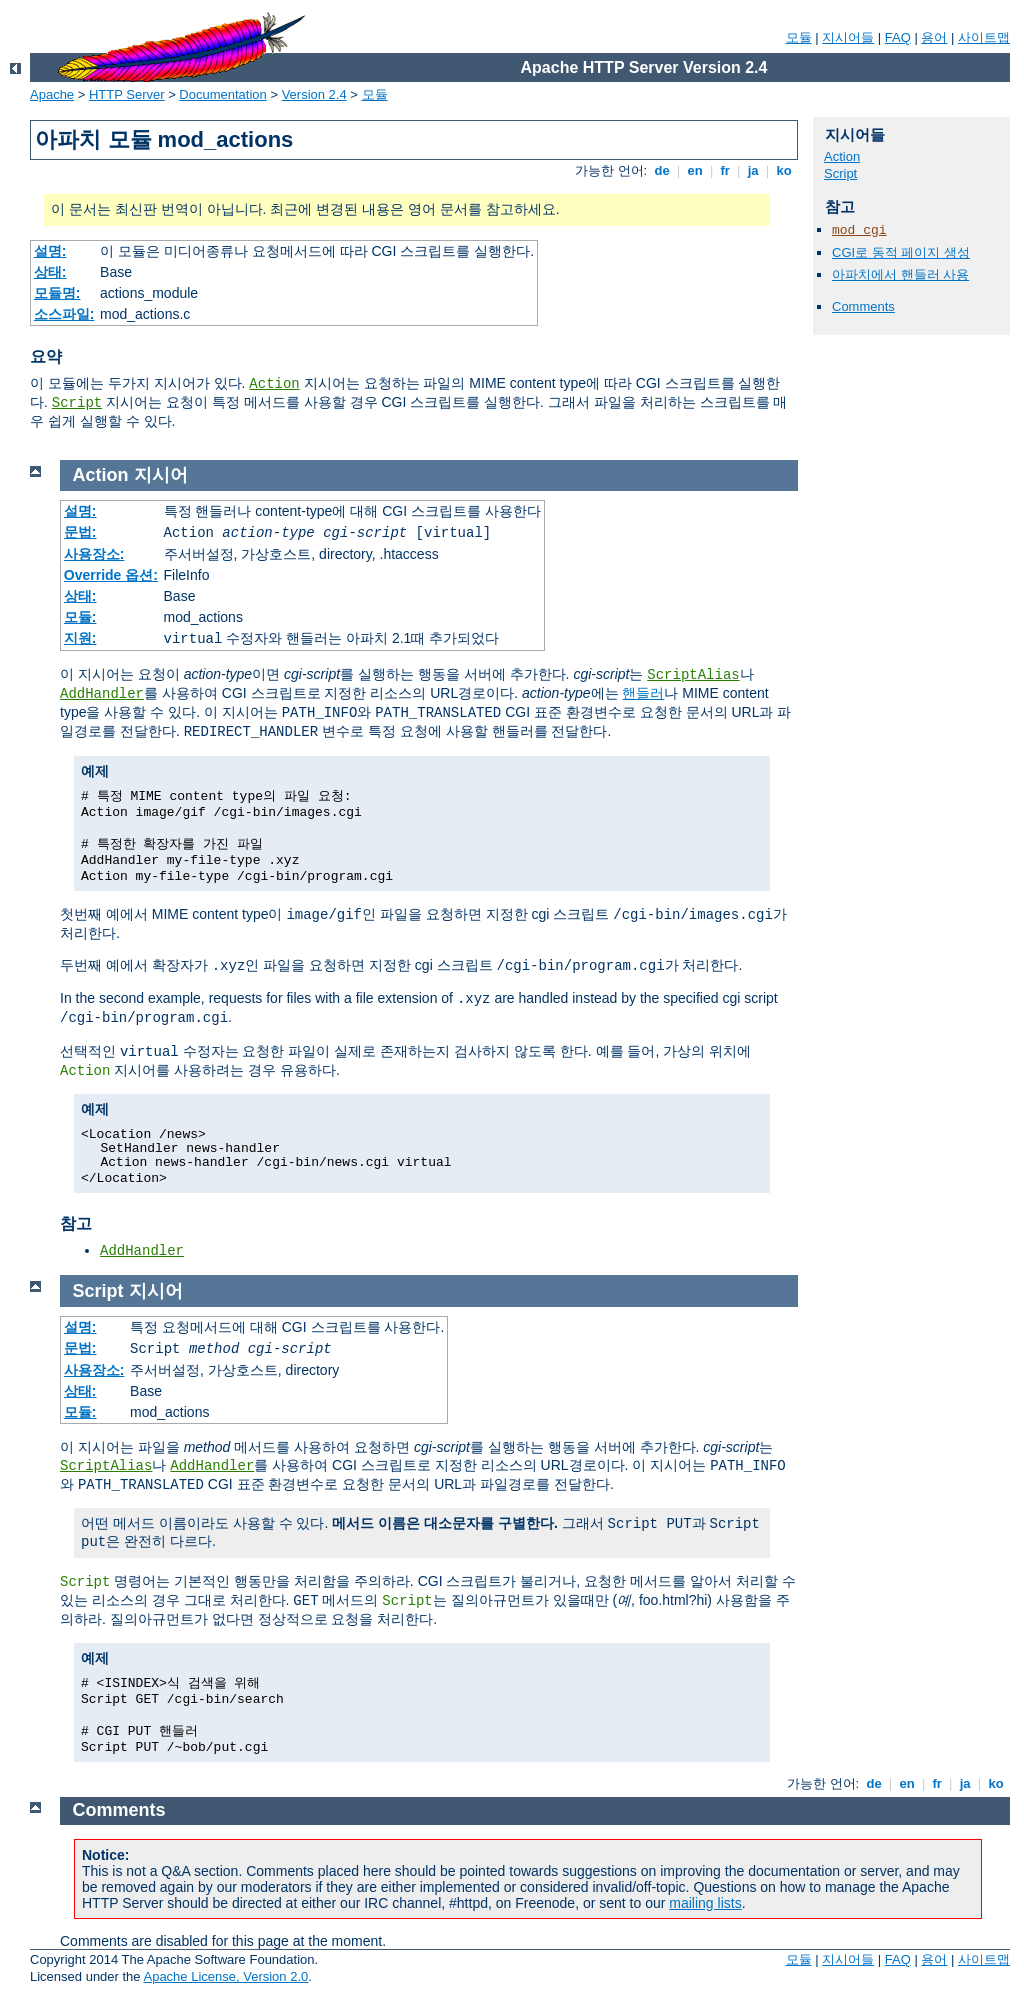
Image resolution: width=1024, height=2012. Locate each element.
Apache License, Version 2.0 (225, 1976)
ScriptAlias (693, 675)
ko (784, 170)
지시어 (161, 475)
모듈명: (57, 293)
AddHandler (102, 694)
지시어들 (848, 37)
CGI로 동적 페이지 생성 (901, 252)
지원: (80, 638)
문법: (80, 532)
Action (274, 384)
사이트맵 (984, 37)
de (662, 170)
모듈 (799, 37)
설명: (50, 251)
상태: (50, 272)
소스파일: (64, 314)
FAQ (898, 37)
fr (725, 170)
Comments (863, 306)
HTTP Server (127, 94)
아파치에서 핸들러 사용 (900, 274)
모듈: (80, 617)
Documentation (222, 94)
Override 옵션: (111, 575)
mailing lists (705, 1903)
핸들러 (643, 693)
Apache (52, 94)
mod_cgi (859, 230)
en (695, 170)
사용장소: (94, 554)
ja (753, 170)
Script (77, 403)
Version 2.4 (314, 94)
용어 (934, 37)
